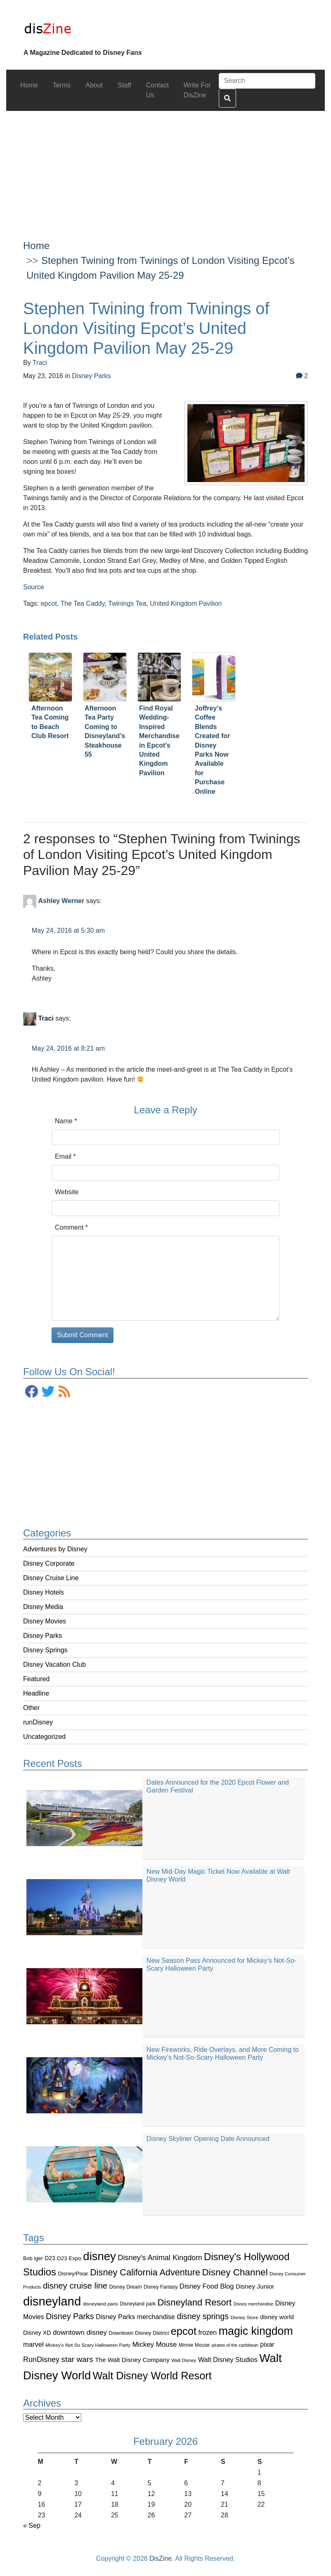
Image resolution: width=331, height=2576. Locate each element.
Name (66, 1121)
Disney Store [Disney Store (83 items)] (244, 2317)
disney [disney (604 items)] (99, 2256)
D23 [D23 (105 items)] (50, 2258)
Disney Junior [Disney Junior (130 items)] (255, 2286)
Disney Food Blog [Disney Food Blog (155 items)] (207, 2286)
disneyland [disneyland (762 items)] (52, 2301)
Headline (36, 1693)
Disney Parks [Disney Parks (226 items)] (70, 2316)
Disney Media (43, 1606)
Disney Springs (45, 1650)
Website (67, 1191)
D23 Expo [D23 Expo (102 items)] (69, 2258)
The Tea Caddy (82, 603)
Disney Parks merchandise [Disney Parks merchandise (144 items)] (135, 2316)
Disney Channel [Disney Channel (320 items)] (234, 2272)
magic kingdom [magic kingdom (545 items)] (256, 2331)
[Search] (267, 81)
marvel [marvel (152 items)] (33, 2344)
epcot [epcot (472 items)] (183, 2331)
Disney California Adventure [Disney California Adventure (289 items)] (145, 2272)
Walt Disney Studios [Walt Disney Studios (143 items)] (228, 2359)
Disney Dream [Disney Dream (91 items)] (125, 2287)
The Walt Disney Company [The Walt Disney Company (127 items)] (132, 2359)
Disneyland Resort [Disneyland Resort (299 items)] (194, 2302)
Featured (36, 1678)
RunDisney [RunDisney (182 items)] (41, 2359)
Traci (40, 362)
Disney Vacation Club (54, 1664)
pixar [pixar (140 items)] (267, 2344)
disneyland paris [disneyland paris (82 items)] (100, 2303)
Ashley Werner (61, 900)
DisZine (160, 2558)
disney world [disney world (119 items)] (277, 2317)
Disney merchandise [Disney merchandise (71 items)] (254, 2303)
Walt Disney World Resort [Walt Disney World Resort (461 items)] (152, 2375)
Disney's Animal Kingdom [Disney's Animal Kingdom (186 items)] (160, 2258)
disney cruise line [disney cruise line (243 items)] (75, 2285)
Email (65, 1156)
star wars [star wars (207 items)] (77, 2359)
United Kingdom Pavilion (186, 603)
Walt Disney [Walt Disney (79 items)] (183, 2360)
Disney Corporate (49, 1563)
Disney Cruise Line (50, 1577)
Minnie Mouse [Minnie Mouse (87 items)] (194, 2345)
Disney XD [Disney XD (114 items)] (37, 2332)
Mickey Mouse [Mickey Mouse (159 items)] (154, 2344)
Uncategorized (44, 1736)
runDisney (38, 1722)
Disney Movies (44, 1621)
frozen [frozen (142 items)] (207, 2332)
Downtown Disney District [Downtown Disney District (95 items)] (139, 2333)
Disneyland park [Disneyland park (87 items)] (138, 2304)
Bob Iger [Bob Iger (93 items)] (33, 2258)
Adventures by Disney (55, 1549)
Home (36, 245)
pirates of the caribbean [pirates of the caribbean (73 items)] (235, 2345)
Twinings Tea (127, 603)
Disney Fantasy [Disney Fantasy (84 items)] (160, 2287)
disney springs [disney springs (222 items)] (203, 2316)
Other (31, 1707)
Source (33, 586)
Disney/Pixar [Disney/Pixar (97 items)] (73, 2273)
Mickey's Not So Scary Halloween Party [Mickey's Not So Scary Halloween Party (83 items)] (87, 2345)
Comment (71, 1227)
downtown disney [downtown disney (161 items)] (80, 2332)
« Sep (31, 2525)
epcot (49, 603)
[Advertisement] (165, 168)
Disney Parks (42, 1635)
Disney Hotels (43, 1592)
